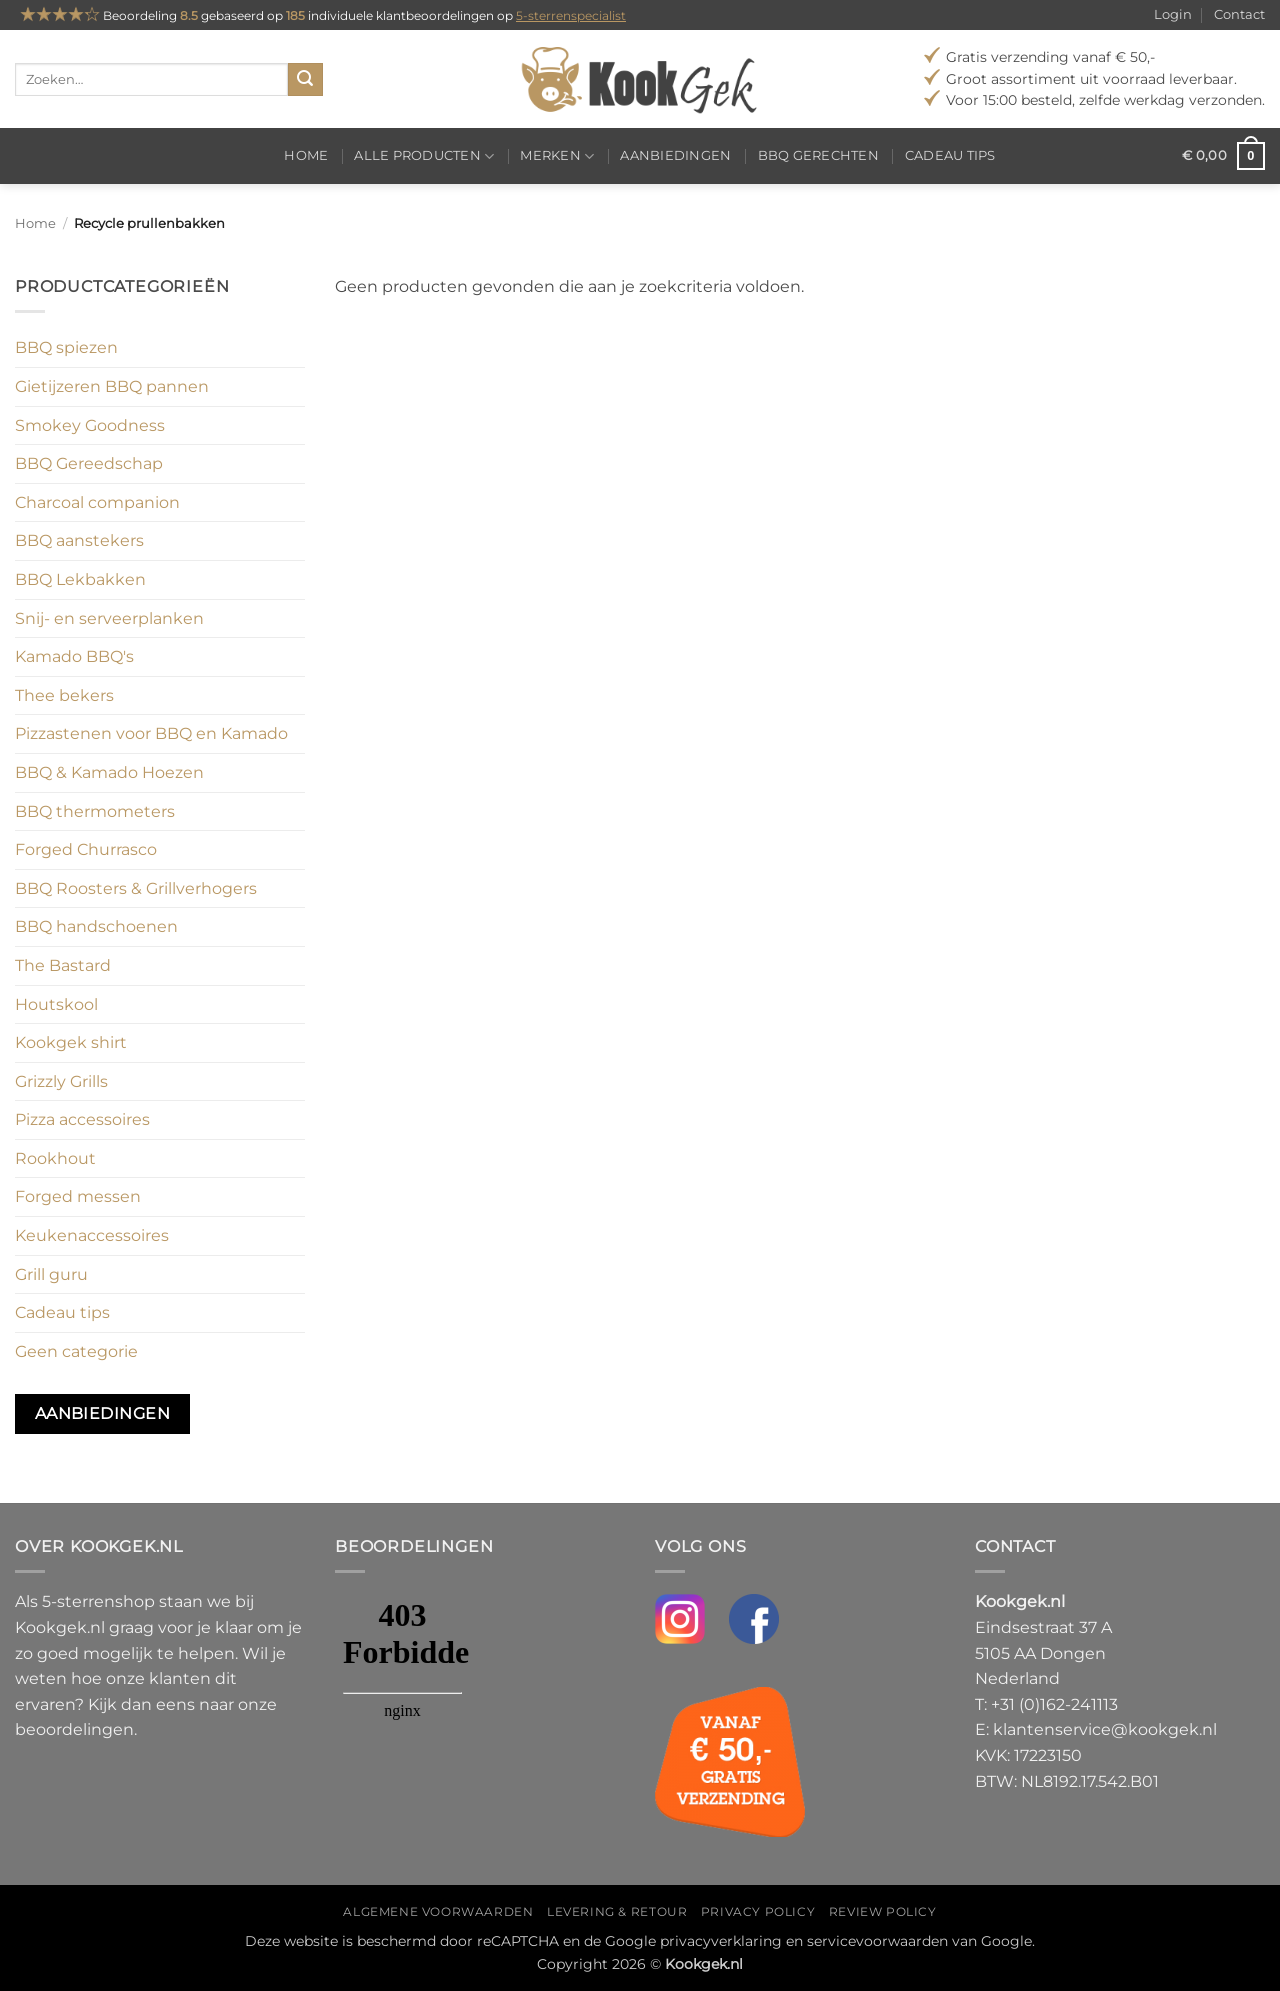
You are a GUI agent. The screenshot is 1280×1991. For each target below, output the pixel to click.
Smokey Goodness (90, 425)
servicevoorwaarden (877, 1941)
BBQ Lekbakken (80, 579)
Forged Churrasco (86, 849)
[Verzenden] (305, 80)
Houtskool (56, 1004)
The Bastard (63, 965)
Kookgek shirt (71, 1042)
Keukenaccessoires (92, 1235)
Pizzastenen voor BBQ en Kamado (151, 733)
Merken (557, 156)
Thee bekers (64, 695)
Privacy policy (758, 1911)
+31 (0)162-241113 (1054, 1704)
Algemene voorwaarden (438, 1911)
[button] (1223, 156)
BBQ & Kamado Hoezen (109, 772)
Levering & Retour (617, 1911)
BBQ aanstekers (79, 540)
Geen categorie (76, 1351)
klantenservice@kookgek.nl (1105, 1729)
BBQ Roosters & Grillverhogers (136, 888)
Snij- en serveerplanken (109, 618)
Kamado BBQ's (74, 656)
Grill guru (51, 1274)
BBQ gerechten (818, 155)
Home (306, 155)
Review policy (883, 1911)
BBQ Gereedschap (89, 463)
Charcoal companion (97, 502)
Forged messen (78, 1196)
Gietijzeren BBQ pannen (112, 386)
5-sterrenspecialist (571, 15)
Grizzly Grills (61, 1081)
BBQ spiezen (66, 347)
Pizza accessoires (82, 1119)
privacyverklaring (721, 1941)
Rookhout (55, 1158)
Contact (1239, 14)
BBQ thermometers (95, 811)
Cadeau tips (950, 155)
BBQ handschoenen (96, 926)
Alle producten (424, 156)
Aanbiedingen (675, 155)
